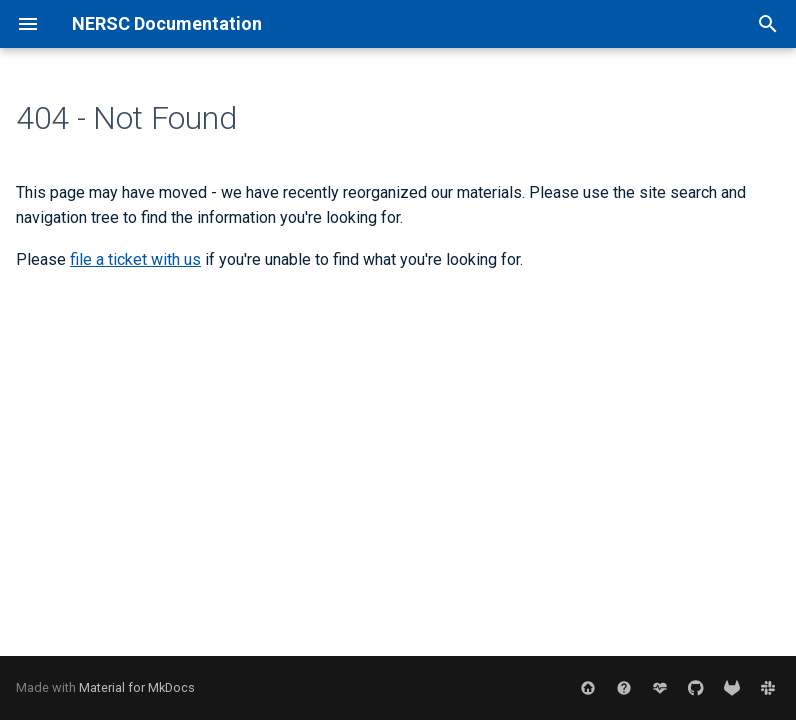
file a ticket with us (135, 259)
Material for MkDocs (137, 687)
